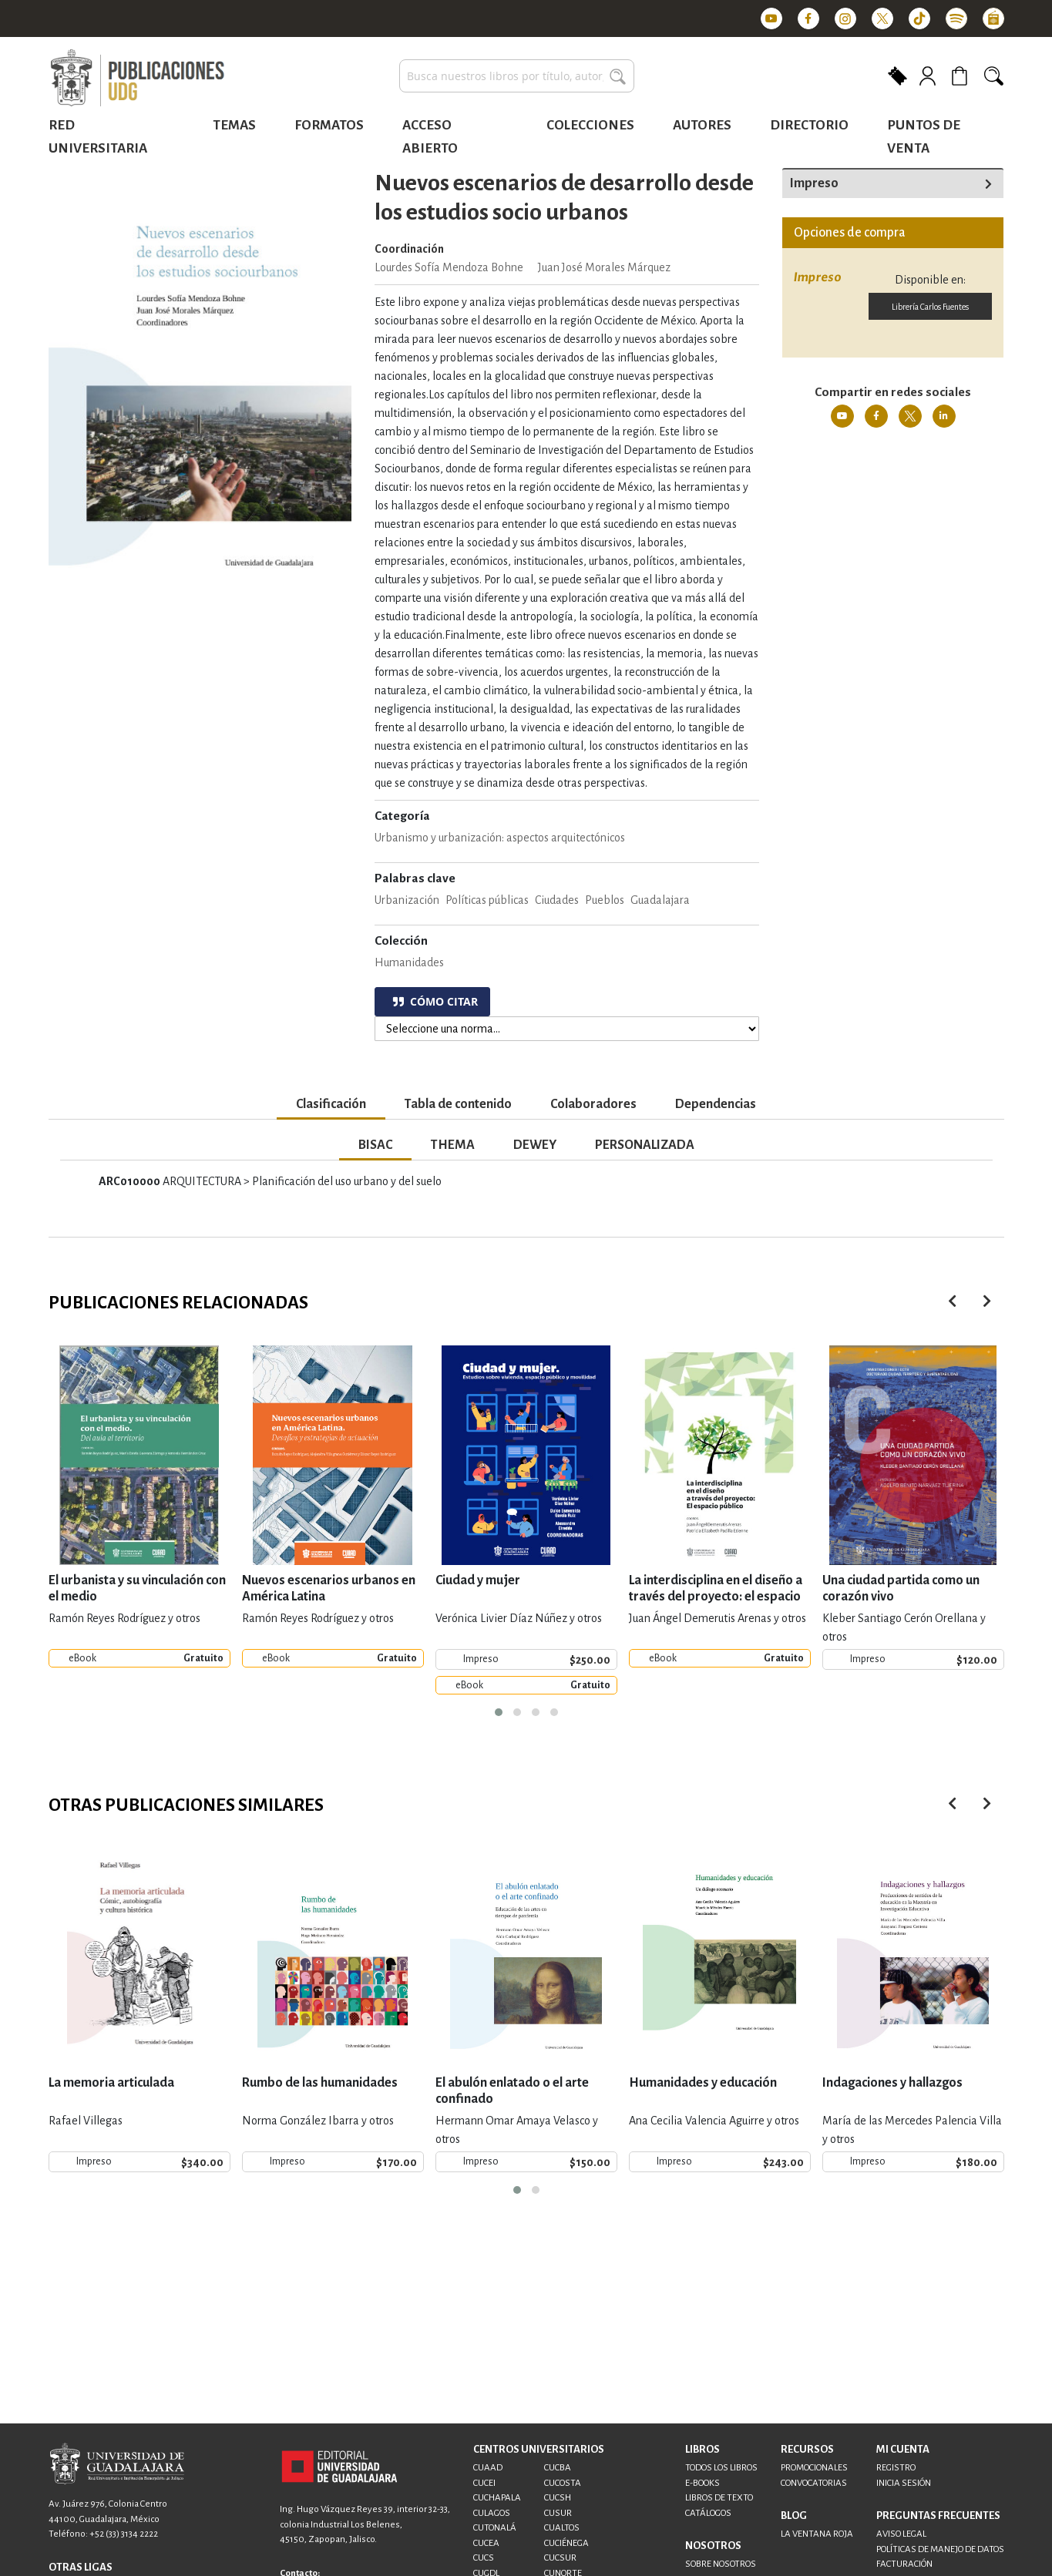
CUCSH (557, 2498)
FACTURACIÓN (904, 2564)
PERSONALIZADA (644, 1145)
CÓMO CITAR (435, 1001)
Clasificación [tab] (331, 1104)
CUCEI (484, 2483)
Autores (702, 125)
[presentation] (987, 1301)
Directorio (809, 125)
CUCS (483, 2558)
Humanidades (409, 962)
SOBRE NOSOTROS (720, 2564)
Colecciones (590, 125)
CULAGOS (491, 2513)
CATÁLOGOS (708, 2513)
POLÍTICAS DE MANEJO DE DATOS (940, 2549)
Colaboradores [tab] (593, 1104)
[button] (498, 1712)
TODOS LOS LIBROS (721, 2468)
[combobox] (516, 75)
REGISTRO (896, 2468)
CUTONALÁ (494, 2528)
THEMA (453, 1145)
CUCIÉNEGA (566, 2543)
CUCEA (486, 2543)
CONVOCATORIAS (814, 2483)
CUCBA (557, 2468)
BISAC (375, 1145)
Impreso (814, 183)
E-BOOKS (702, 2483)
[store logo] (137, 78)
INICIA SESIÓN (903, 2483)
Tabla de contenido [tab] (458, 1104)
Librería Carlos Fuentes (930, 306)
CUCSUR (560, 2558)
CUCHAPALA (497, 2498)
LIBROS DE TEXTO (719, 2498)
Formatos (329, 125)
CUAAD (487, 2468)
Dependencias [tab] (715, 1104)
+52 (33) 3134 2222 (123, 2534)
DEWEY (534, 1145)
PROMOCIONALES (814, 2468)
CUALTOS (562, 2528)
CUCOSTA (562, 2483)
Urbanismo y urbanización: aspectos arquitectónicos (500, 837)
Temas (234, 125)
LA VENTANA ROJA (817, 2534)
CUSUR (558, 2513)
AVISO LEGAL (901, 2534)
